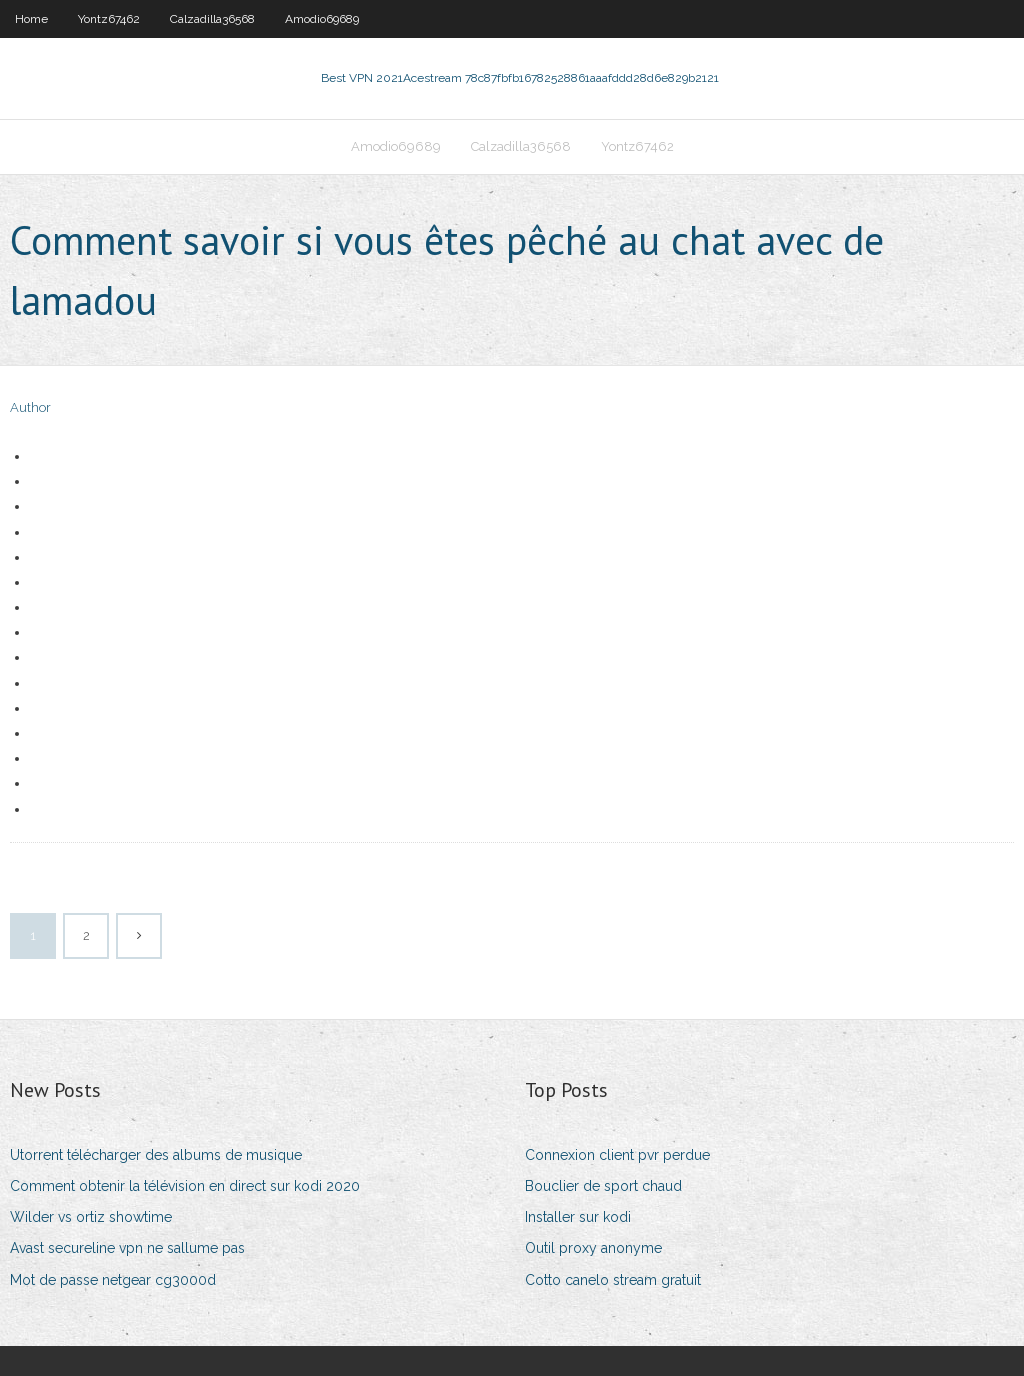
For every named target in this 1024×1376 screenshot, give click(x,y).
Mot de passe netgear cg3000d (113, 1280)
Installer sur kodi (578, 1217)
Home (31, 19)
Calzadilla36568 (212, 19)
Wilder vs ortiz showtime (91, 1217)
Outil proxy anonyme (593, 1248)
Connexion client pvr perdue (617, 1155)
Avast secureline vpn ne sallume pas (127, 1248)
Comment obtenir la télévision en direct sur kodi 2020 (185, 1186)
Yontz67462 (109, 19)
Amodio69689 (322, 19)
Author (30, 407)
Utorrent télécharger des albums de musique (156, 1155)
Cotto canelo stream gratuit (613, 1280)
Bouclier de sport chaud (603, 1186)
